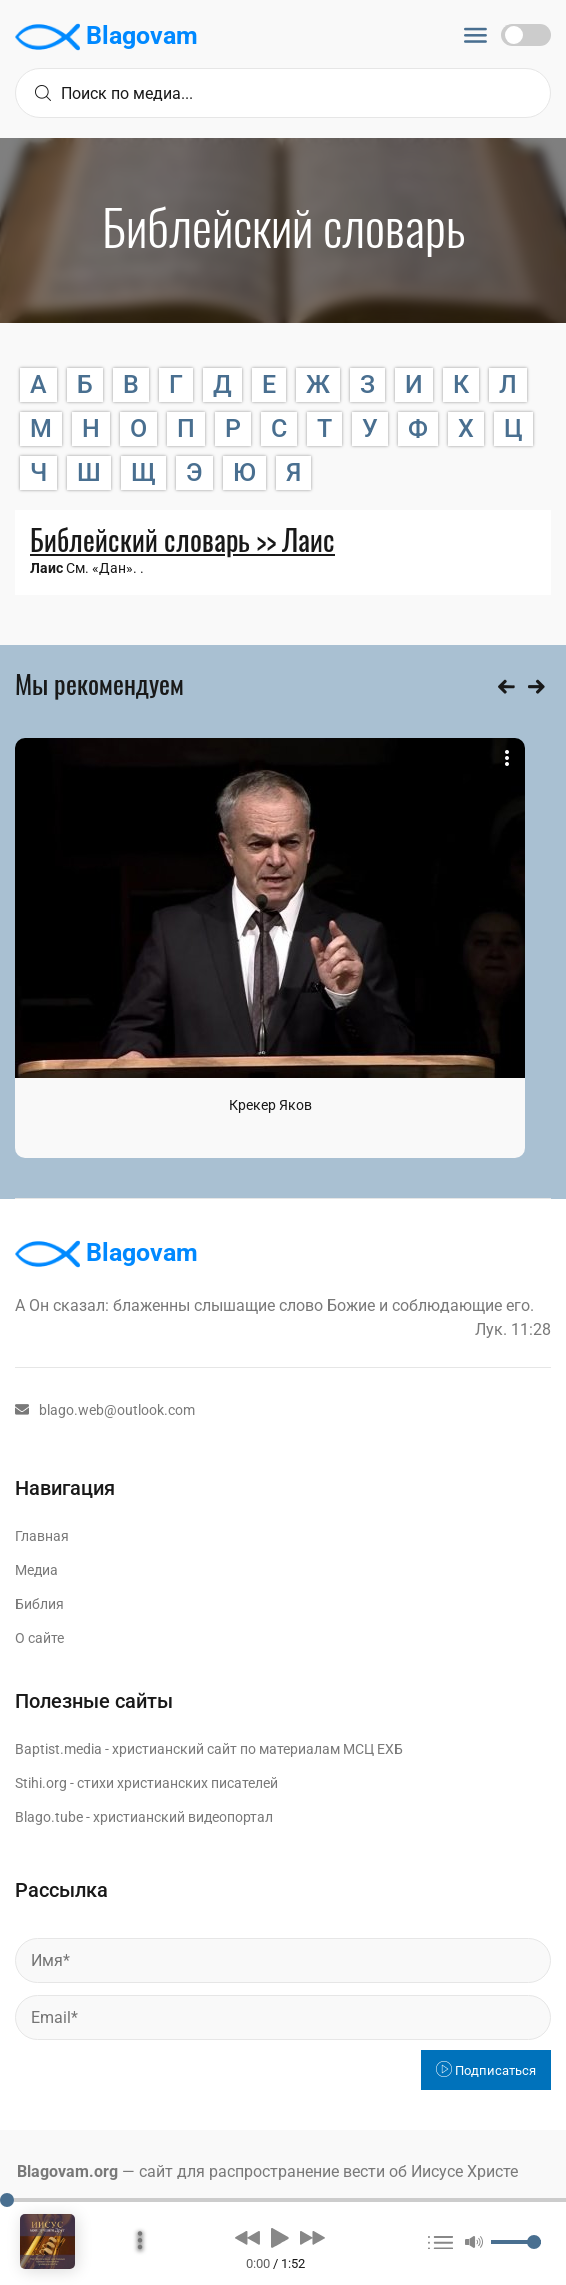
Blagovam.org (67, 2171)
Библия (39, 1604)
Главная (42, 1536)
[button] (247, 2237)
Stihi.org (41, 1783)
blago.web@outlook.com (105, 1410)
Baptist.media (58, 1749)
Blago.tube (49, 1817)
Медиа (36, 1570)
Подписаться (486, 2070)
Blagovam (106, 37)
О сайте (39, 1638)
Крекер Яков (270, 1105)
